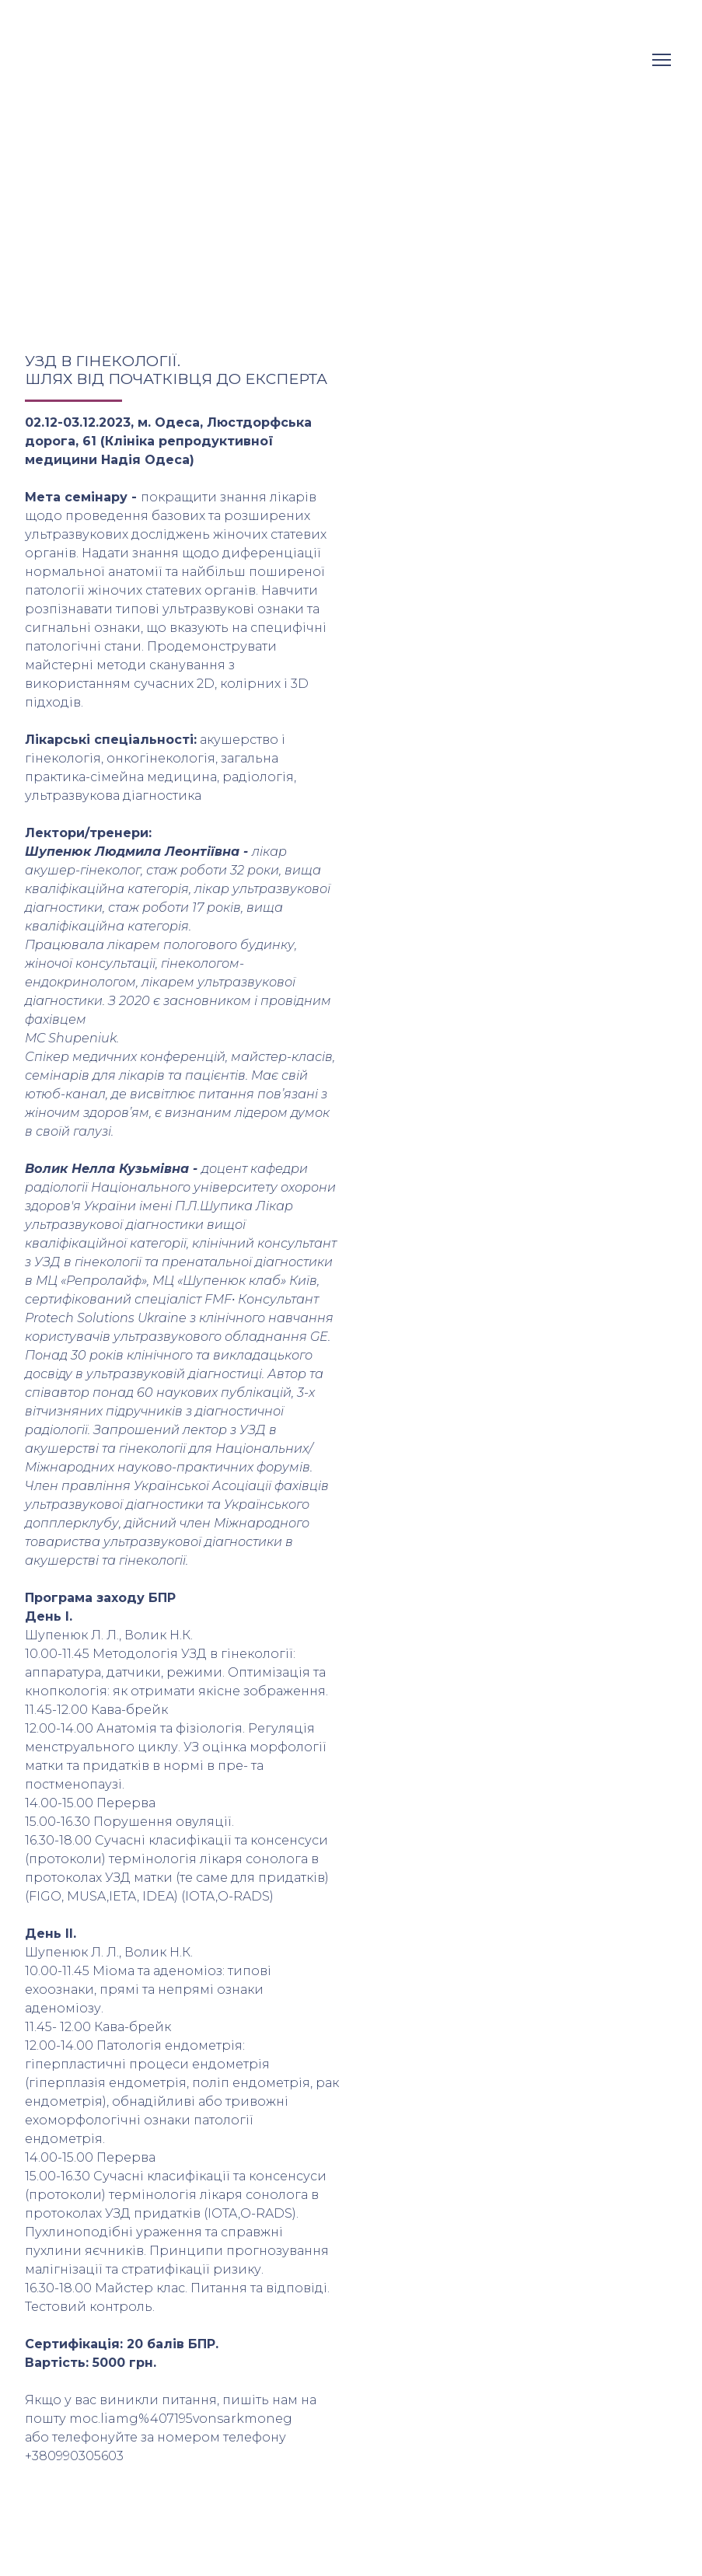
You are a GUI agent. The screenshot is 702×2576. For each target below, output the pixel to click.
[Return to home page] (76, 59)
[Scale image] (435, 462)
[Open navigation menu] (661, 59)
